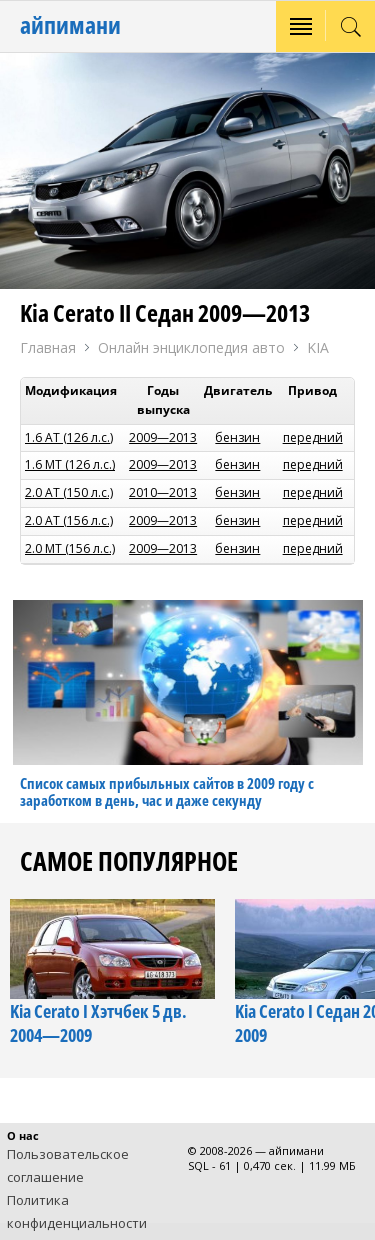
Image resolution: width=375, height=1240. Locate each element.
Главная (48, 347)
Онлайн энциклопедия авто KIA (213, 348)
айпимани (70, 24)
